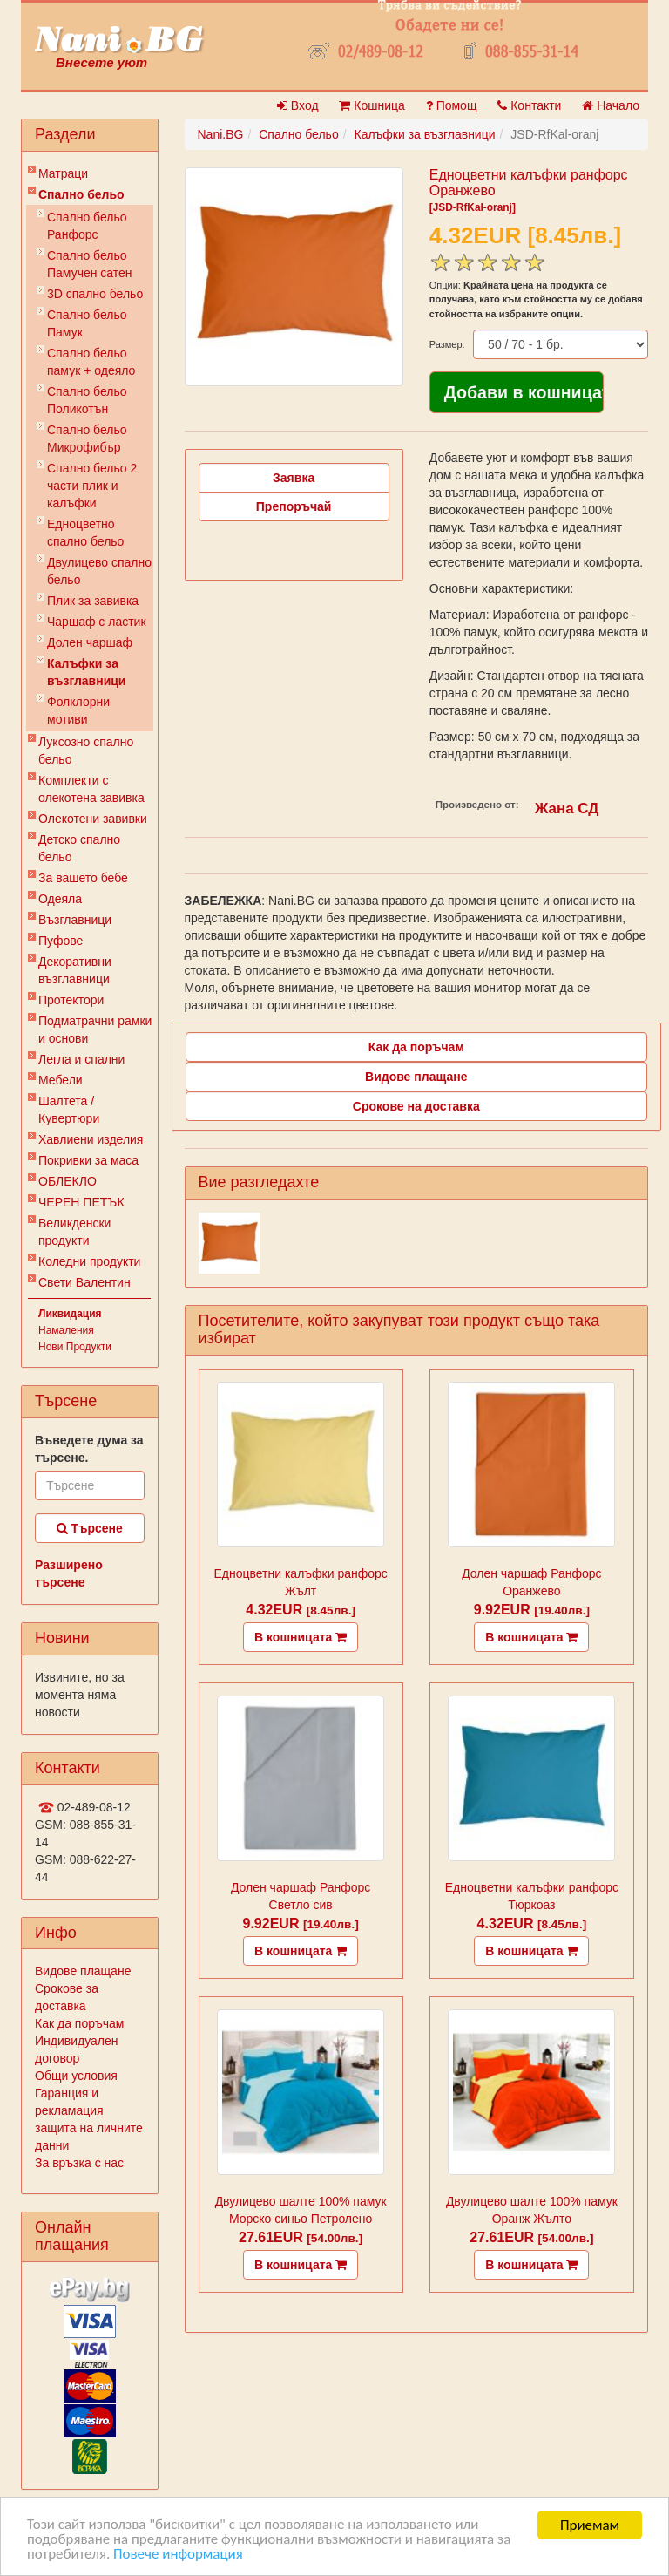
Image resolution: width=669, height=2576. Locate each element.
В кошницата (300, 1637)
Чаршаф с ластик (96, 622)
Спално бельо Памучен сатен (89, 264)
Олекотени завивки (92, 819)
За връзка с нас (79, 2163)
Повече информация (178, 2555)
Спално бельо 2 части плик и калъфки (92, 485)
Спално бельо (81, 194)
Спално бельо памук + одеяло (91, 361)
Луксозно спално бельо (85, 750)
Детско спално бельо (79, 848)
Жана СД (566, 808)
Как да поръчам (79, 2023)
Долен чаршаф (89, 642)
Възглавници (75, 920)
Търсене (90, 1528)
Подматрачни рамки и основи (95, 1029)
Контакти (529, 105)
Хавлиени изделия (90, 1139)
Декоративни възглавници (75, 970)
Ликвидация (70, 1314)
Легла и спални (81, 1059)
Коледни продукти (89, 1261)
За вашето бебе (83, 878)
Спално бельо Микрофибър (87, 438)
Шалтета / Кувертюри (68, 1109)
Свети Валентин (84, 1282)
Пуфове (60, 941)
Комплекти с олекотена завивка (91, 789)
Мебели (60, 1080)
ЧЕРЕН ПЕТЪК (81, 1202)
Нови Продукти (75, 1347)
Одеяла (60, 899)
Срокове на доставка (416, 1106)
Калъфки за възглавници (86, 672)
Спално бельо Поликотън (87, 400)
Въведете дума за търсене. (89, 1449)
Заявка (293, 478)
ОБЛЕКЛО (67, 1181)
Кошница (371, 105)
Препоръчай (294, 506)
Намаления (66, 1330)
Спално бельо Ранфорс (87, 225)
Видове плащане (83, 1971)
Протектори (71, 1000)
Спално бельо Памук (87, 323)
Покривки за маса (88, 1160)
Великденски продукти (74, 1231)
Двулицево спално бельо (99, 571)
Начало (610, 105)
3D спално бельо (95, 294)
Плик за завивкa (93, 601)
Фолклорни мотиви (78, 710)
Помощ (451, 105)
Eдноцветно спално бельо (85, 532)
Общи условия (76, 2076)
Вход (298, 105)
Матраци (63, 173)
